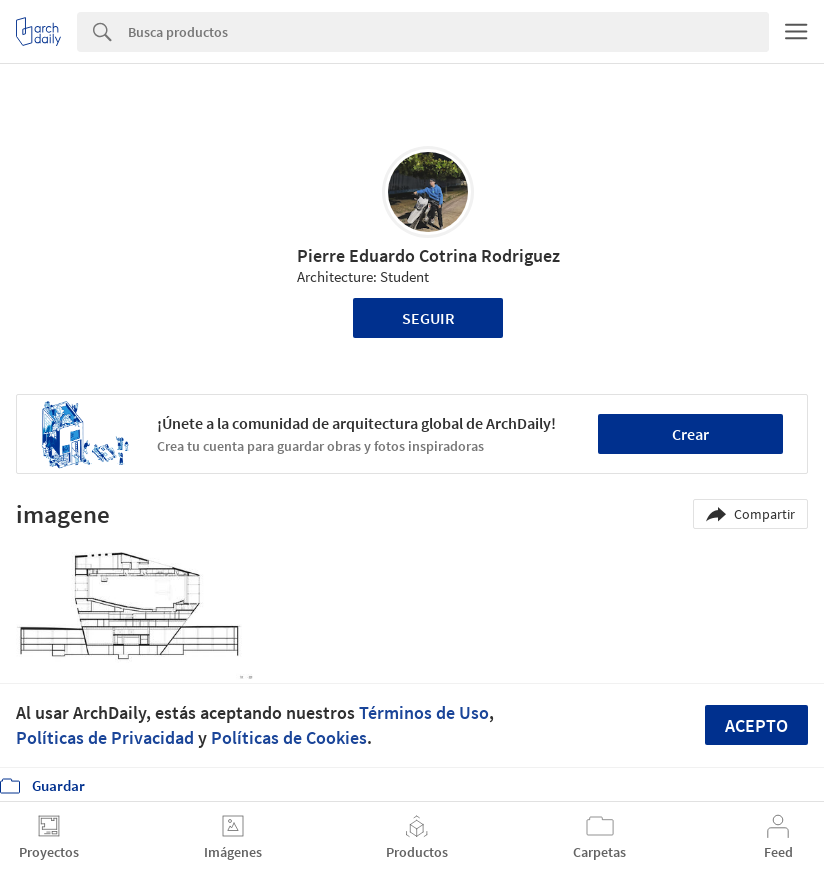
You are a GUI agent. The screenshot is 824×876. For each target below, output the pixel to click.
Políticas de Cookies (289, 737)
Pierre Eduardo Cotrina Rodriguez (428, 255)
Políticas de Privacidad (105, 737)
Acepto (756, 725)
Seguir (428, 318)
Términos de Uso (424, 712)
